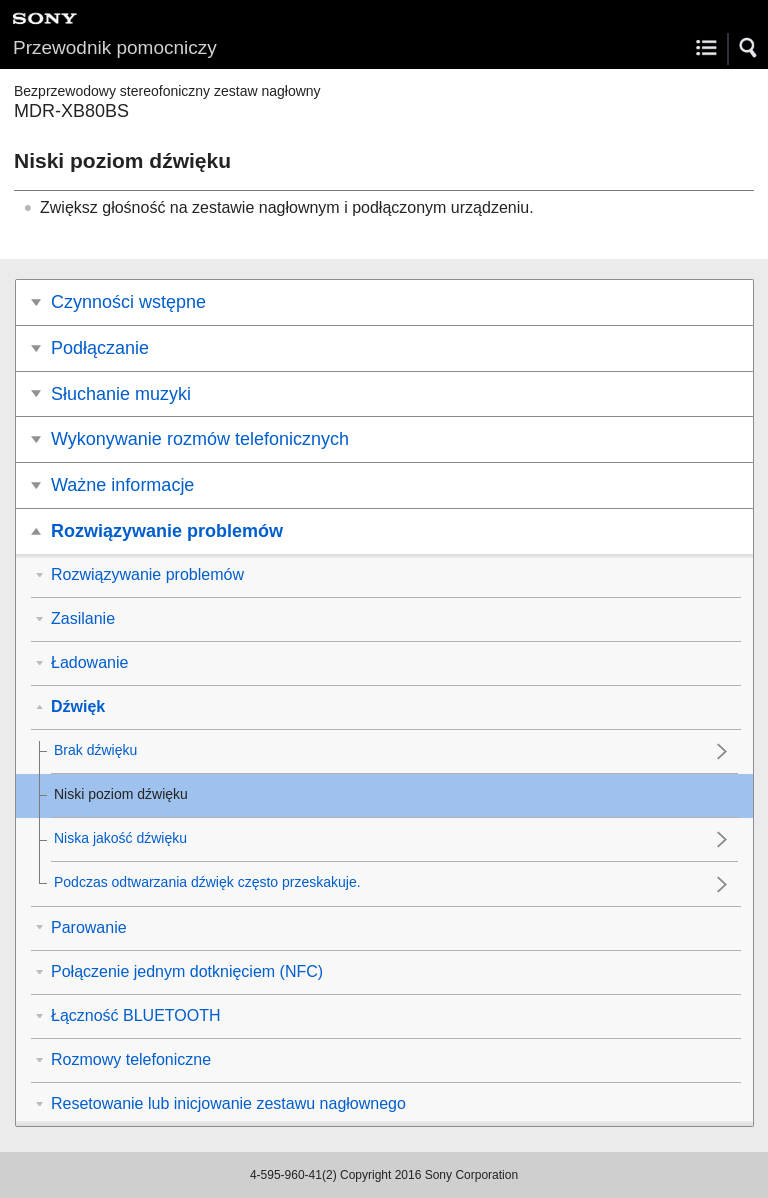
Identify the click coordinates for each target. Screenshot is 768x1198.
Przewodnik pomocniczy (115, 47)
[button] (749, 48)
